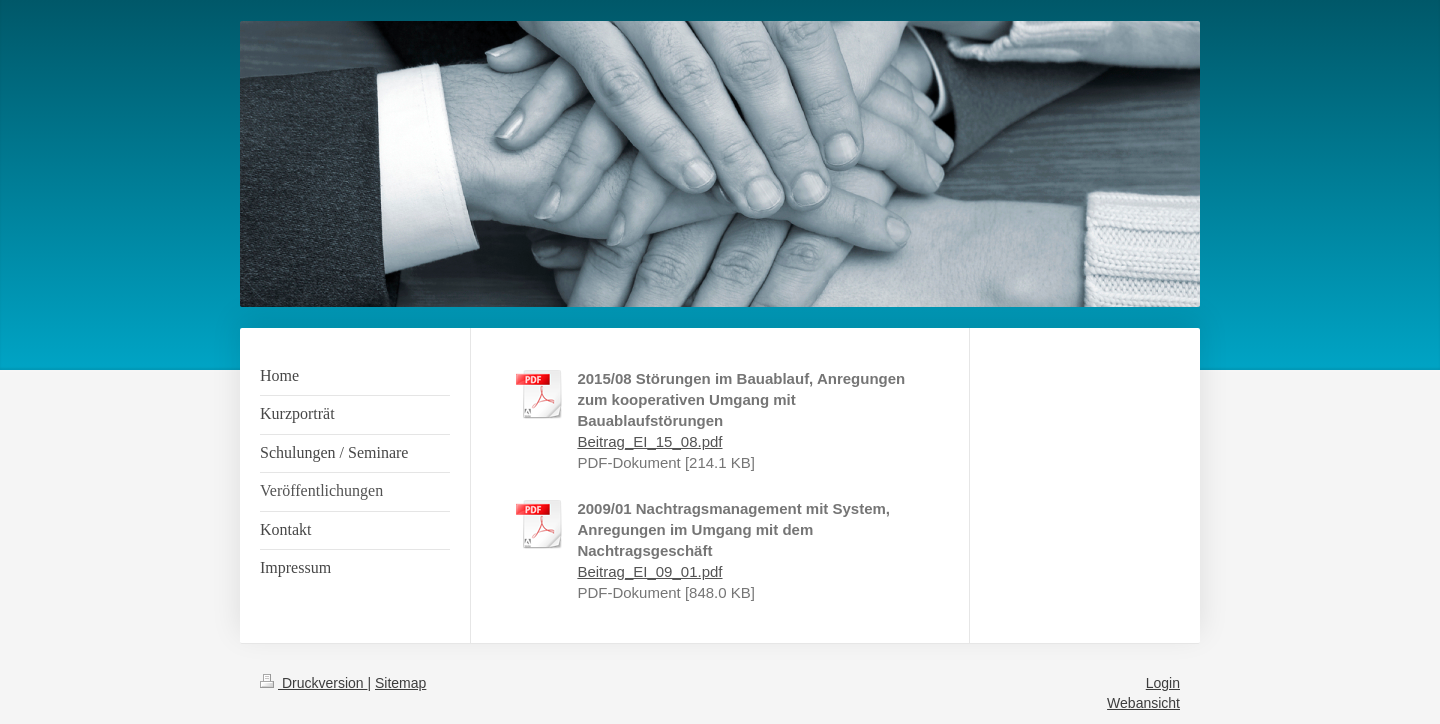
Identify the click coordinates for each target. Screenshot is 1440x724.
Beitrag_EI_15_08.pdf (649, 441)
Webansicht (1143, 703)
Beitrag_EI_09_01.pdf (649, 571)
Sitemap (400, 683)
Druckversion (313, 683)
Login (1163, 683)
